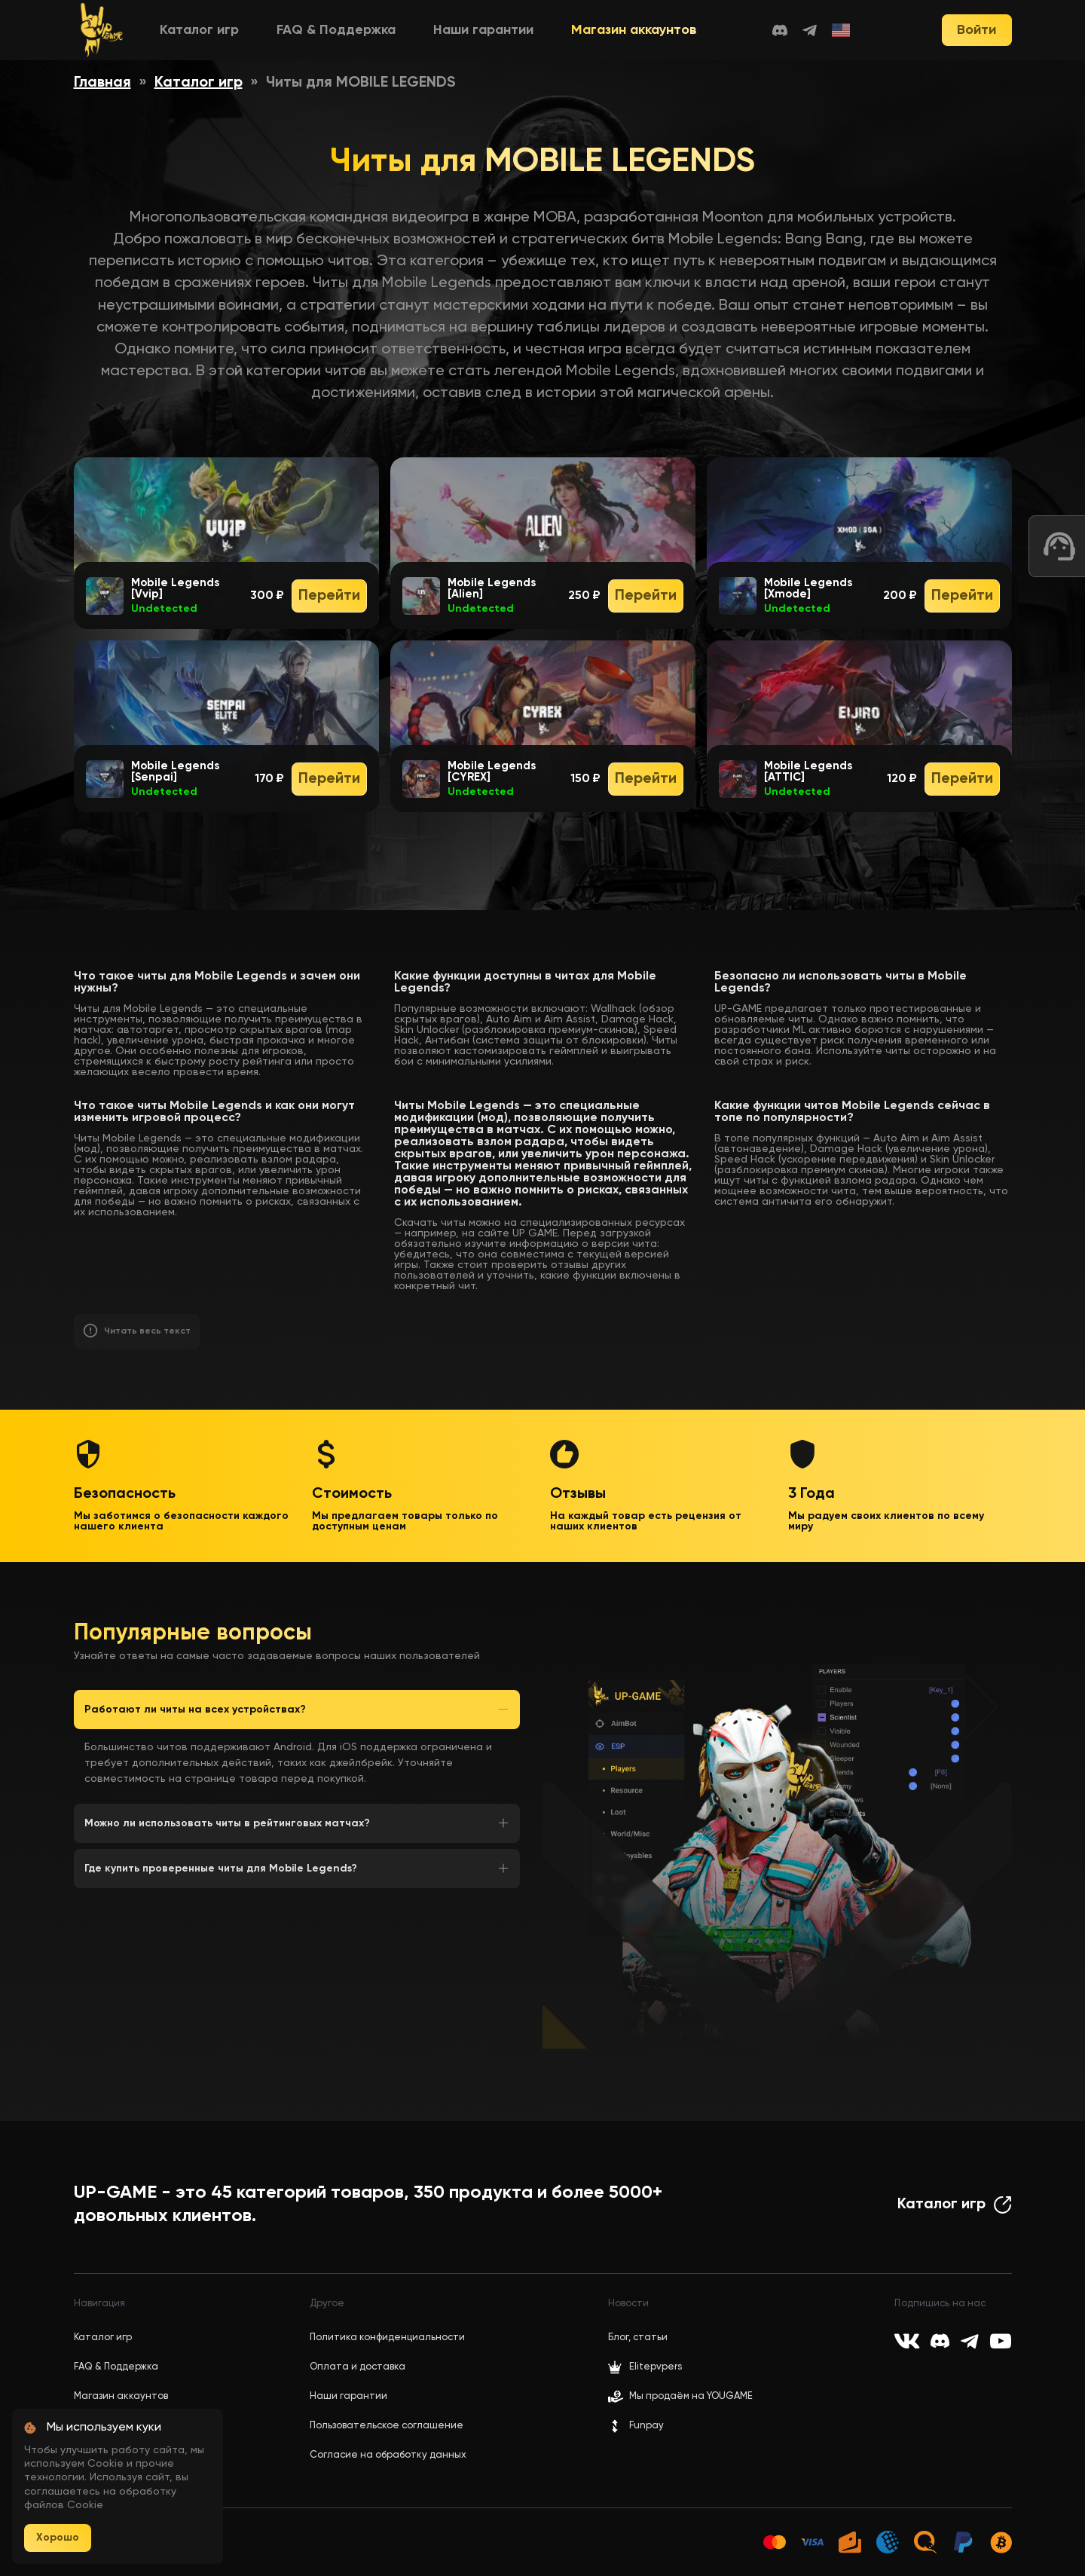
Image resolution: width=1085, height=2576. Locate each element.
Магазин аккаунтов (634, 30)
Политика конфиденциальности (387, 2337)
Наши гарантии (483, 30)
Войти (976, 30)
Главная (102, 82)
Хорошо (57, 2537)
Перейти (329, 596)
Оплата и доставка (357, 2367)
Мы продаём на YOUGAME (691, 2396)
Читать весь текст (147, 1331)
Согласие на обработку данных (388, 2455)
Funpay (636, 2426)
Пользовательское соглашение (386, 2426)
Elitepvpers (645, 2367)
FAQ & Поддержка (336, 30)
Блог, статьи (638, 2337)
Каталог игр (199, 30)
